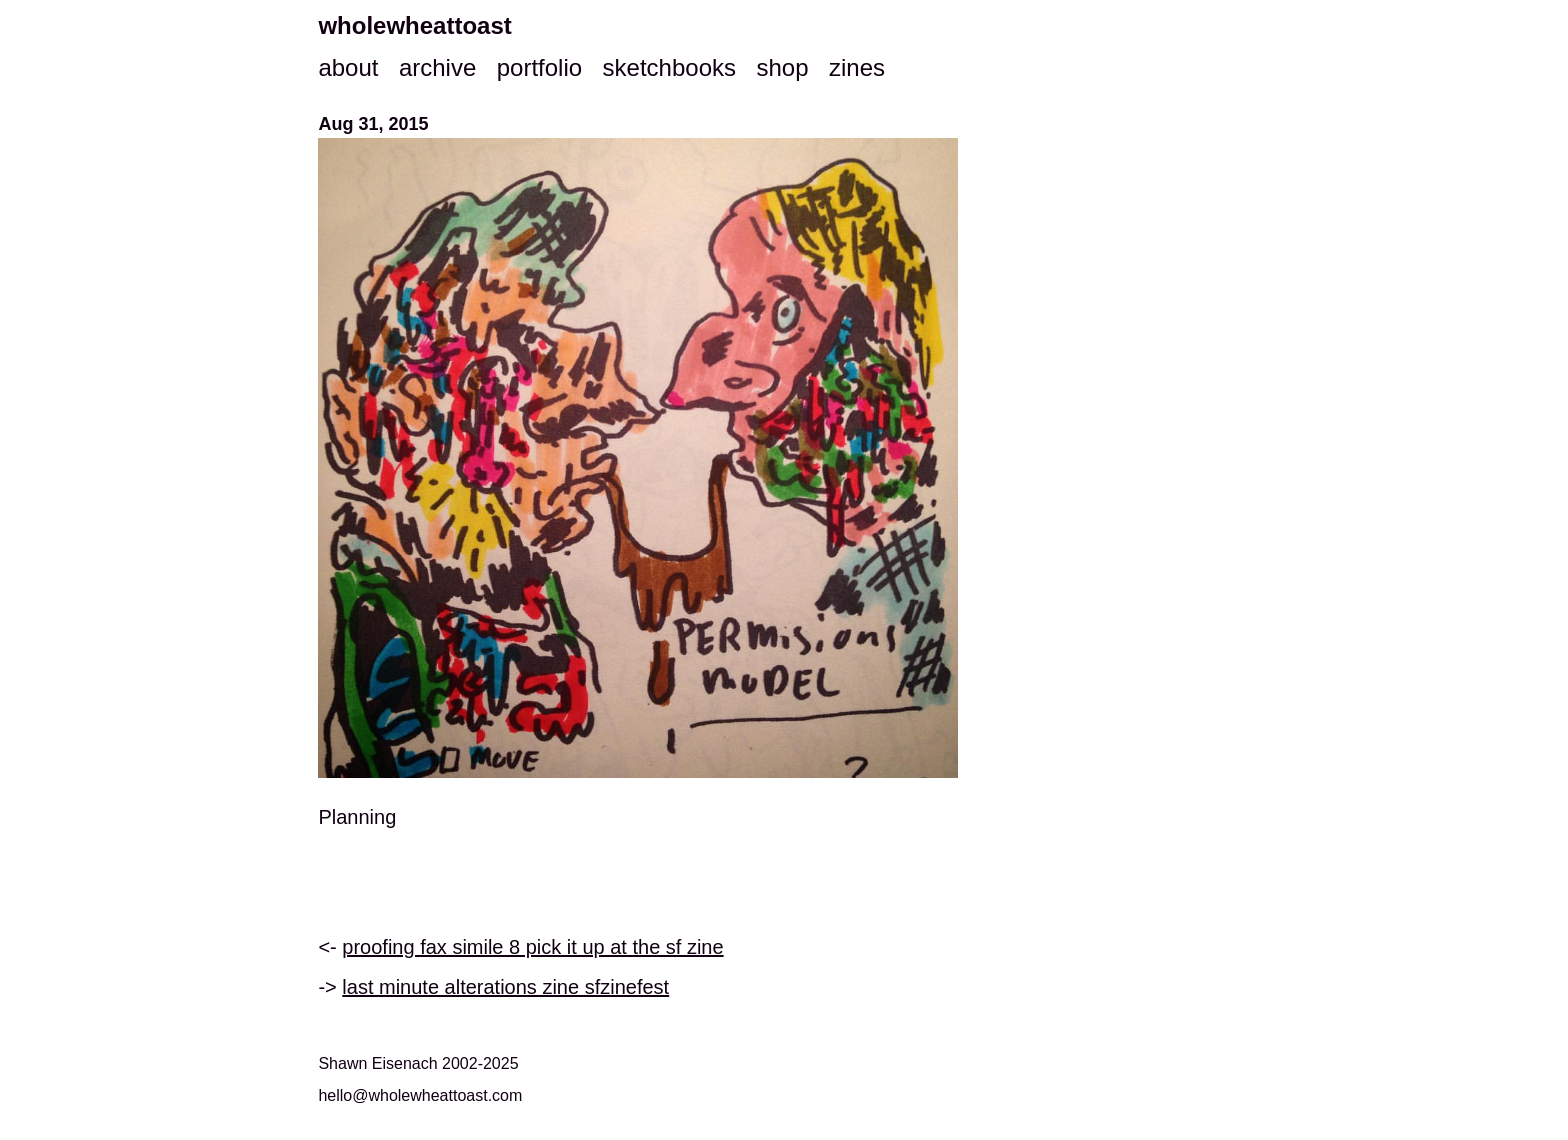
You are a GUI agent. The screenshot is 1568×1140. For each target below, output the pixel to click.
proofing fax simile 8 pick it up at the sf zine (532, 947)
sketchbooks (669, 67)
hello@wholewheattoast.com (420, 1095)
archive (437, 67)
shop (782, 67)
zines (857, 67)
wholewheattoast (414, 25)
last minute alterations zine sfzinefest (505, 987)
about (348, 67)
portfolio (539, 67)
